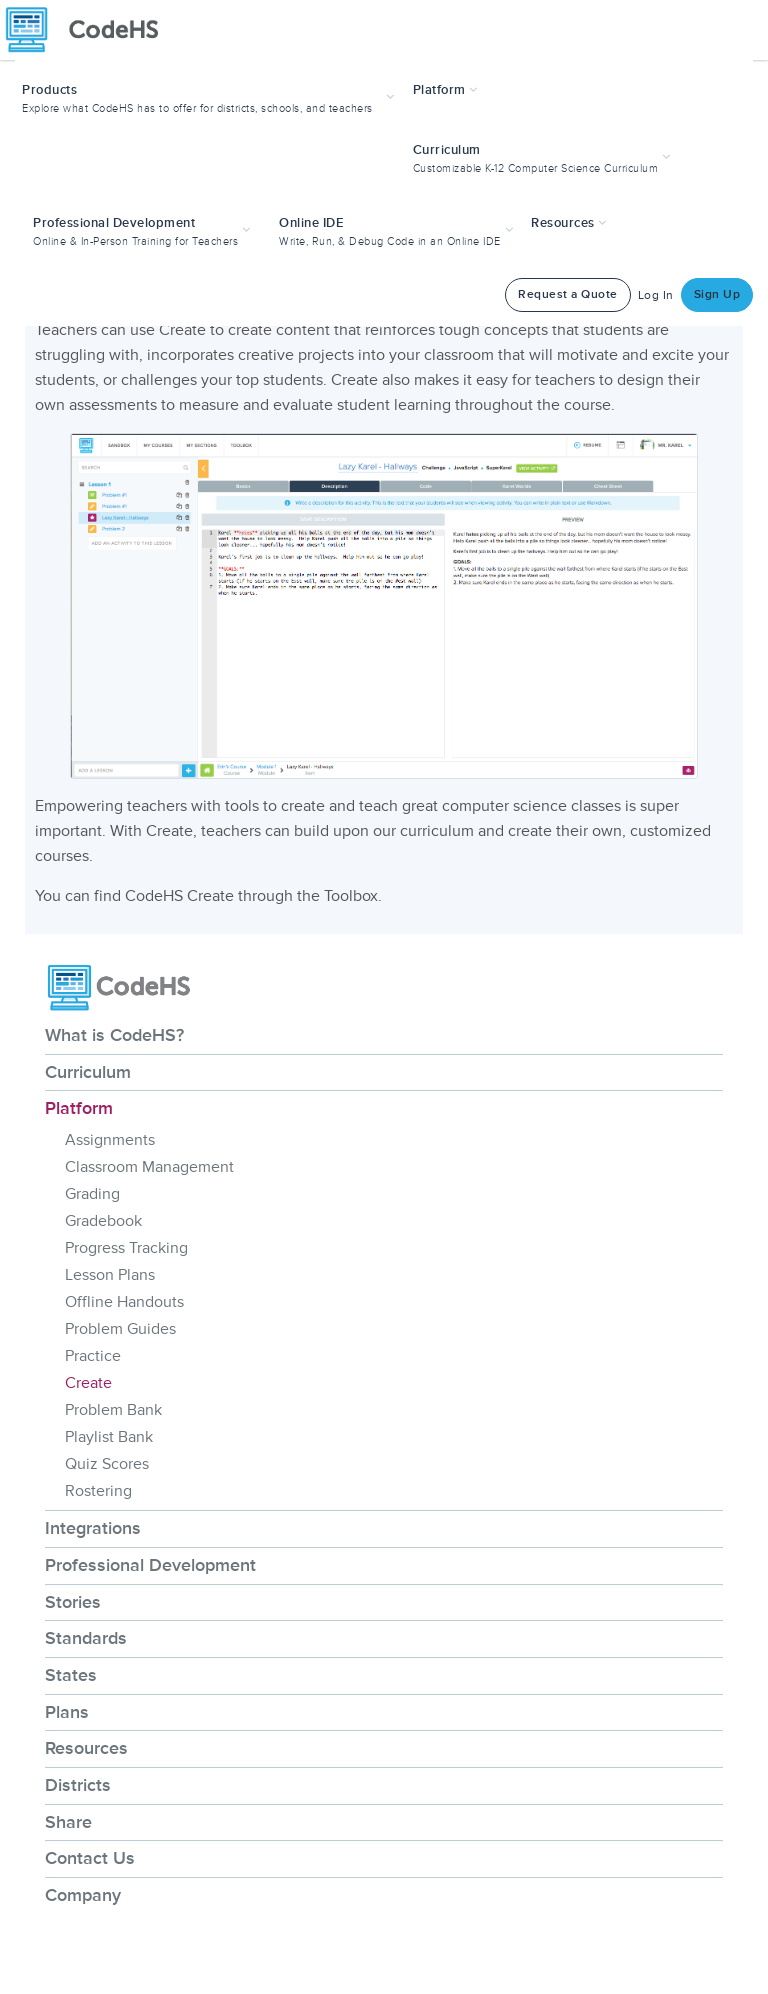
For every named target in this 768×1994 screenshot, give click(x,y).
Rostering (98, 1491)
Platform (79, 1108)
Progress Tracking (126, 1248)
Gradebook (103, 1221)
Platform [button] (445, 90)
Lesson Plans (110, 1275)
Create (88, 1383)
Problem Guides (120, 1329)
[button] (210, 96)
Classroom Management (149, 1167)
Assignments (110, 1140)
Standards (86, 1638)
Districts (78, 1785)
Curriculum (88, 1072)
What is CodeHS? (114, 1035)
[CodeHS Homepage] (90, 30)
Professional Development (150, 1565)
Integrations (93, 1528)
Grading (92, 1194)
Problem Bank (113, 1410)
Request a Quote (568, 294)
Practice (93, 1356)
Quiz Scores (107, 1464)
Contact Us (90, 1858)
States (71, 1675)
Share (68, 1822)
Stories (73, 1602)
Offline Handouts (124, 1302)
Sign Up (717, 294)
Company (83, 1895)
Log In (656, 295)
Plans (67, 1712)
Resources (86, 1748)
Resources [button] (569, 223)
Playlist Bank (109, 1437)
